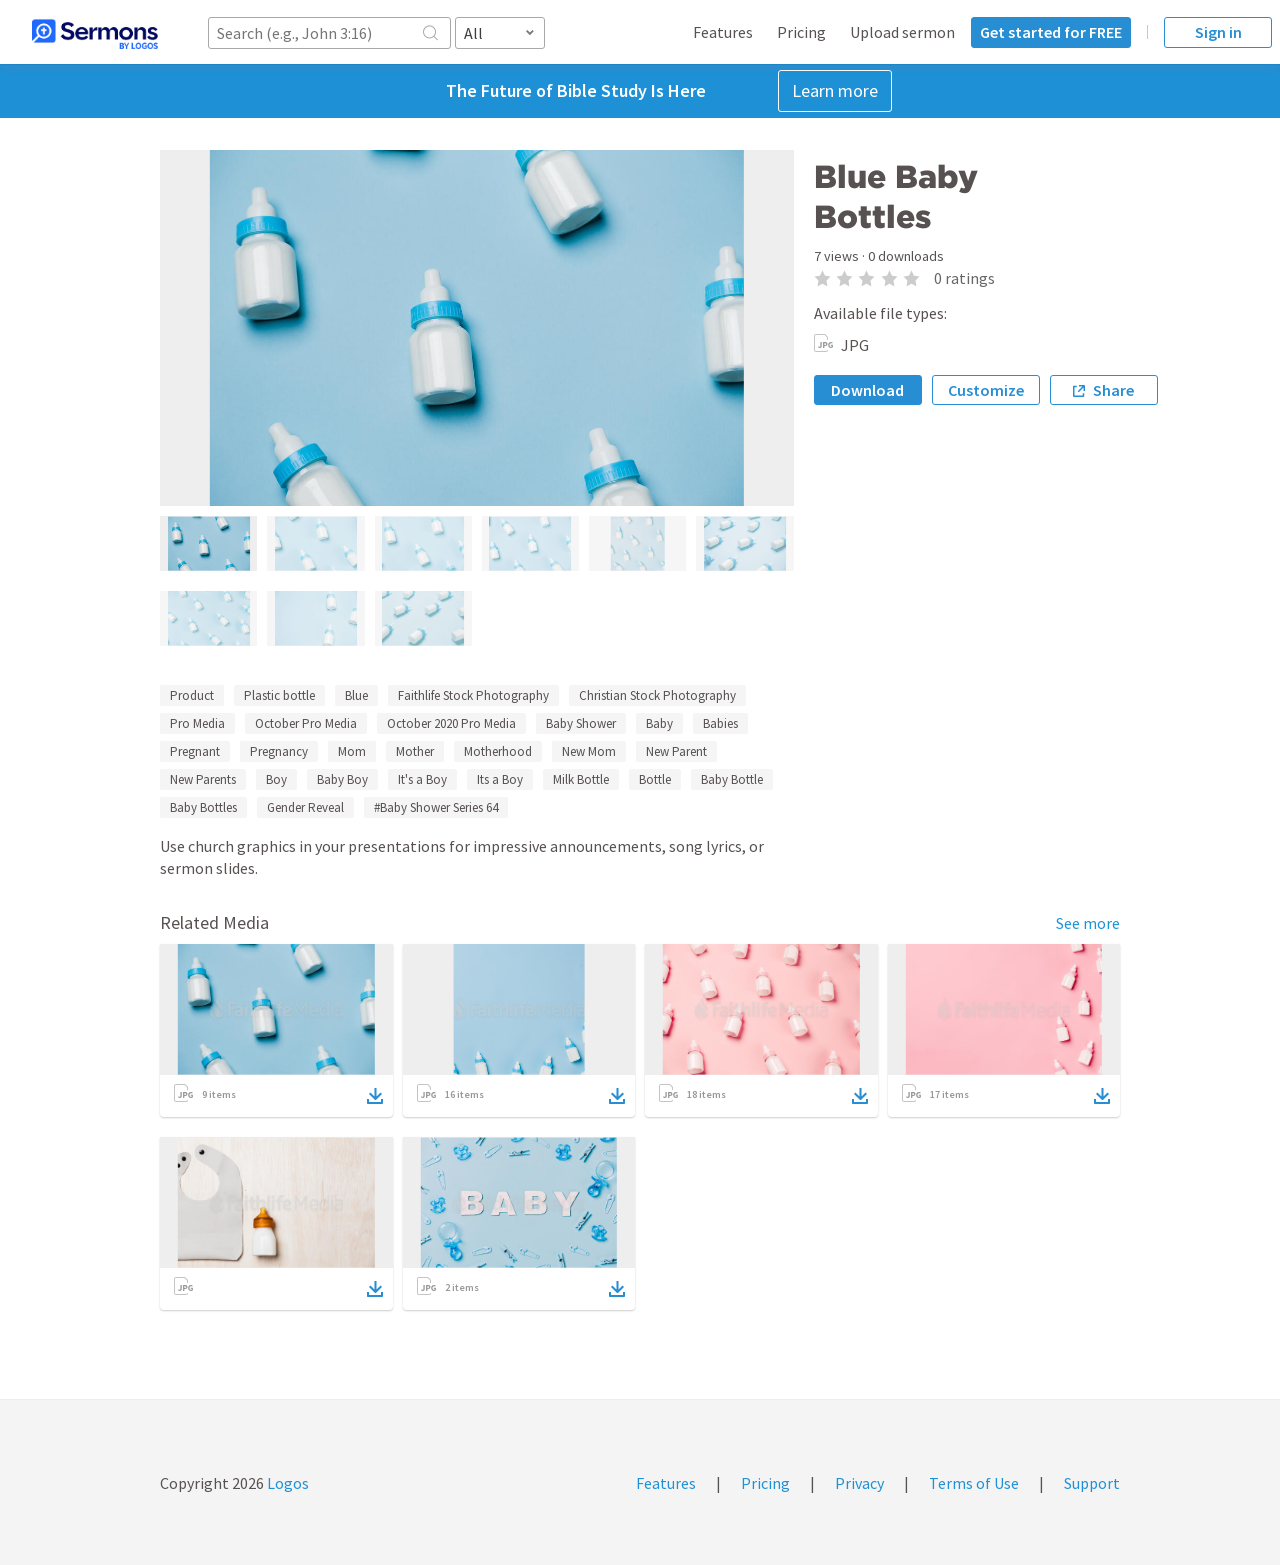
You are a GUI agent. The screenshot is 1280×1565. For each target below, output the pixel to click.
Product (192, 695)
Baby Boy (342, 779)
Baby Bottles (203, 807)
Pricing (801, 32)
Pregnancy (279, 751)
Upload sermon (902, 32)
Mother (415, 751)
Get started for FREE (1051, 32)
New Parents (203, 779)
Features (723, 32)
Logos (286, 1483)
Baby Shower (581, 723)
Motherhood (498, 751)
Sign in (1218, 32)
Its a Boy (500, 779)
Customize (986, 390)
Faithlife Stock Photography (473, 695)
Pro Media (197, 723)
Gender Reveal (305, 807)
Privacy (859, 1483)
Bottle (655, 779)
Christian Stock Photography (657, 695)
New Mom (589, 751)
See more (1088, 923)
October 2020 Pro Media (451, 723)
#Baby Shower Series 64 (436, 807)
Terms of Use (974, 1483)
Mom (352, 751)
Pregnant (195, 751)
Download (867, 390)
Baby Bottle (732, 779)
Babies (720, 723)
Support (1092, 1483)
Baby (659, 723)
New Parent (676, 751)
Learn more (835, 90)
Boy (276, 779)
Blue (356, 695)
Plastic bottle (279, 695)
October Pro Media (306, 723)
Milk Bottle (581, 779)
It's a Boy (422, 779)
